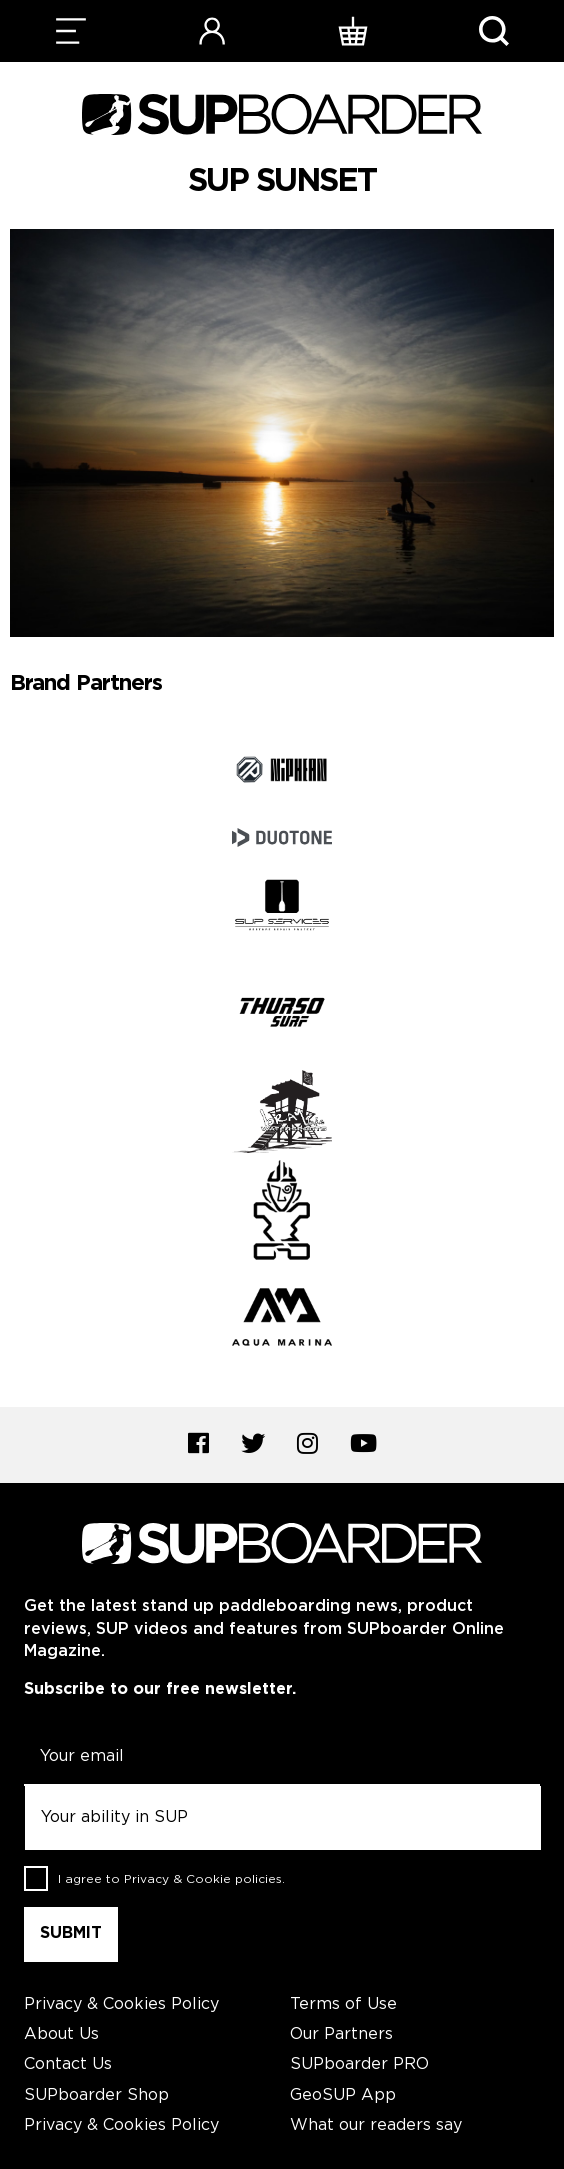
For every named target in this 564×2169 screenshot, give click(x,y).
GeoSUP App (343, 2095)
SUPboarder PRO (359, 2064)
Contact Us (68, 2064)
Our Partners (341, 2034)
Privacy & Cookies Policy (121, 2004)
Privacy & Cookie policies (203, 1879)
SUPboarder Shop (96, 2095)
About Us (61, 2034)
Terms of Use (343, 2004)
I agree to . (171, 1879)
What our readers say (376, 2125)
